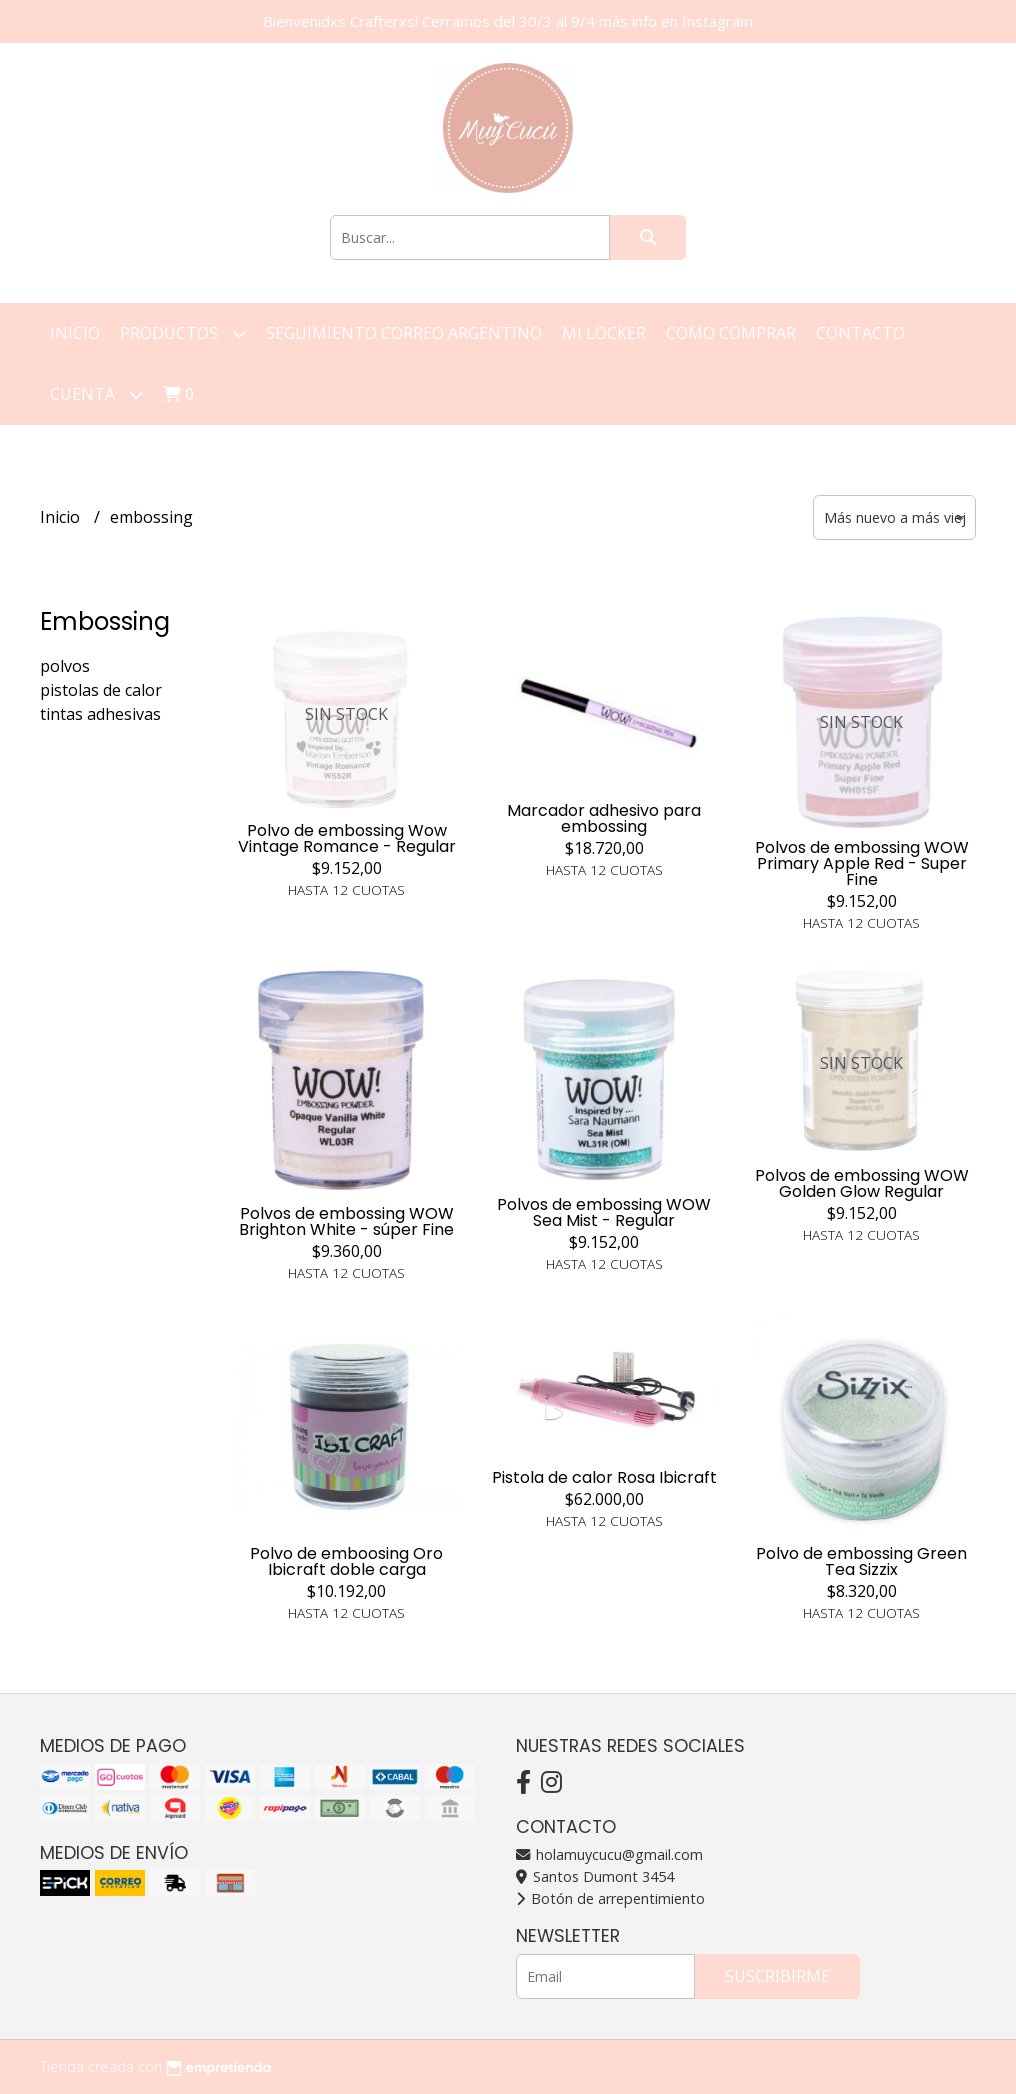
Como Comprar (731, 333)
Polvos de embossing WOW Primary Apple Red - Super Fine (862, 863)
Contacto (860, 333)
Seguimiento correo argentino (404, 333)
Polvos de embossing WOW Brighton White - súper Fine (346, 1221)
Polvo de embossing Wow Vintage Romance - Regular (347, 838)
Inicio (75, 333)
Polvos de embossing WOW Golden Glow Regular (862, 1183)
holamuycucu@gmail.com (609, 1854)
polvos (65, 666)
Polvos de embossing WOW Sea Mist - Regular (604, 1212)
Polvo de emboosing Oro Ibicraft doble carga (346, 1561)
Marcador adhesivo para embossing (604, 818)
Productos (183, 333)
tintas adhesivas (100, 714)
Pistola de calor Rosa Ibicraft (604, 1477)
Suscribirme (777, 1976)
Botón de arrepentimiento (610, 1898)
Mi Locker (604, 333)
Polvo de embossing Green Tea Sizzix (861, 1561)
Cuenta (96, 394)
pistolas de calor (101, 690)
